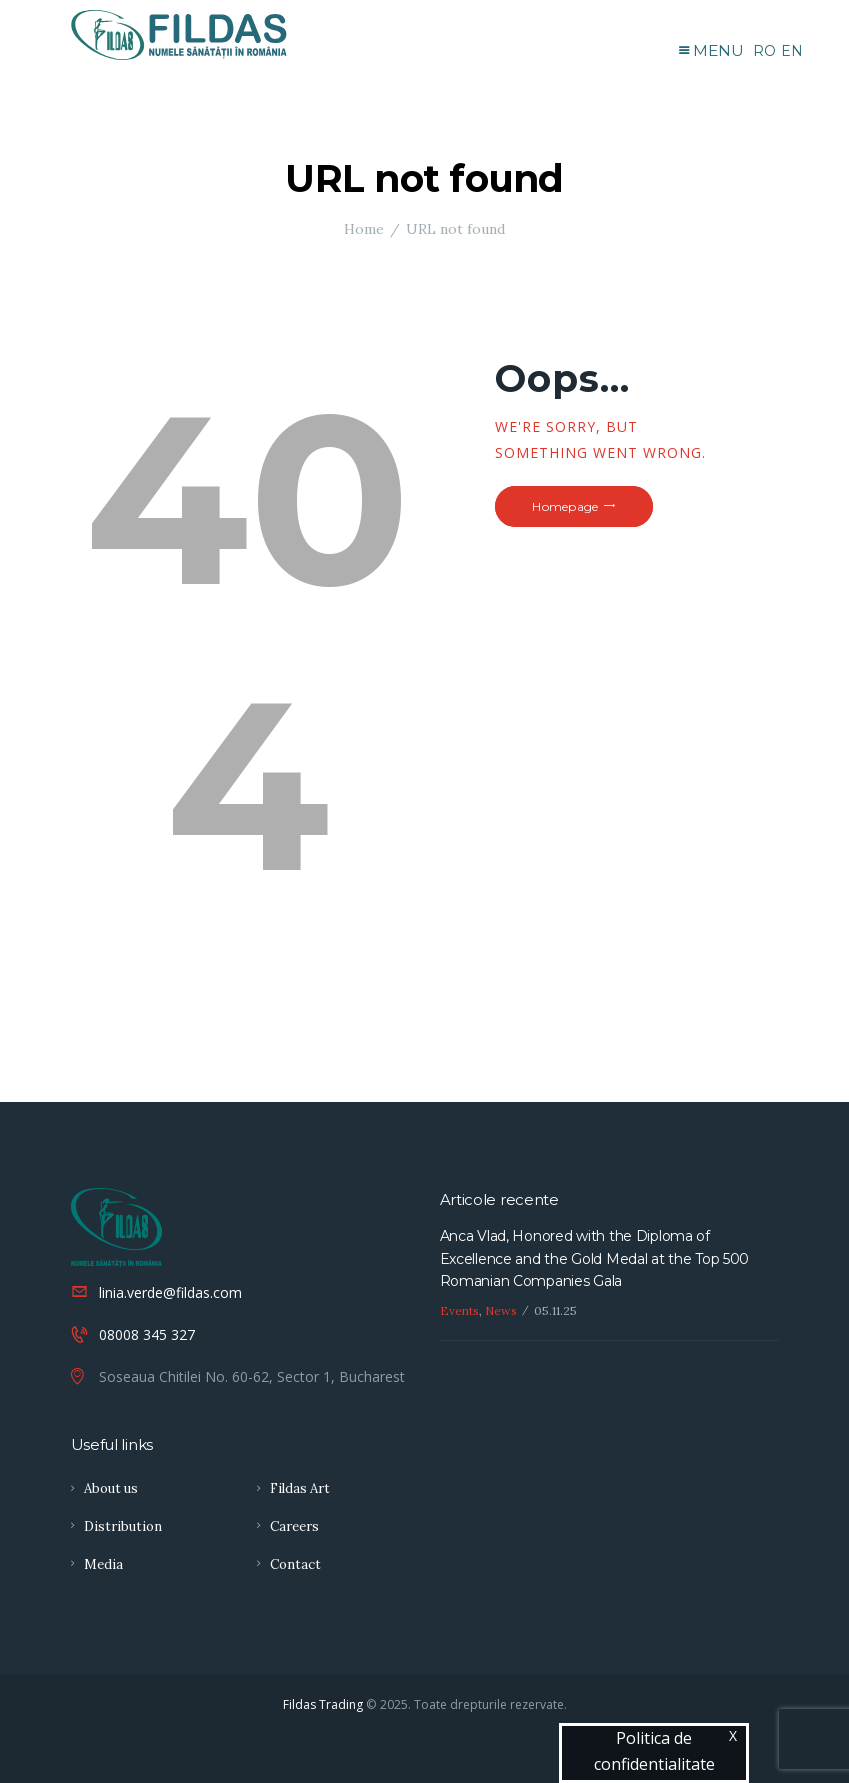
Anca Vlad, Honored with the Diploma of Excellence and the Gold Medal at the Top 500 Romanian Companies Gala (595, 1258)
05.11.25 (555, 1310)
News (501, 1310)
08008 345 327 (147, 1334)
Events (459, 1310)
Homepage (565, 506)
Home (364, 229)
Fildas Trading (323, 1704)
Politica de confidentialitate (654, 1751)
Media (103, 1564)
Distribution (123, 1526)
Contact (295, 1564)
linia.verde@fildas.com (170, 1292)
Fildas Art (300, 1488)
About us (111, 1488)
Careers (294, 1526)
